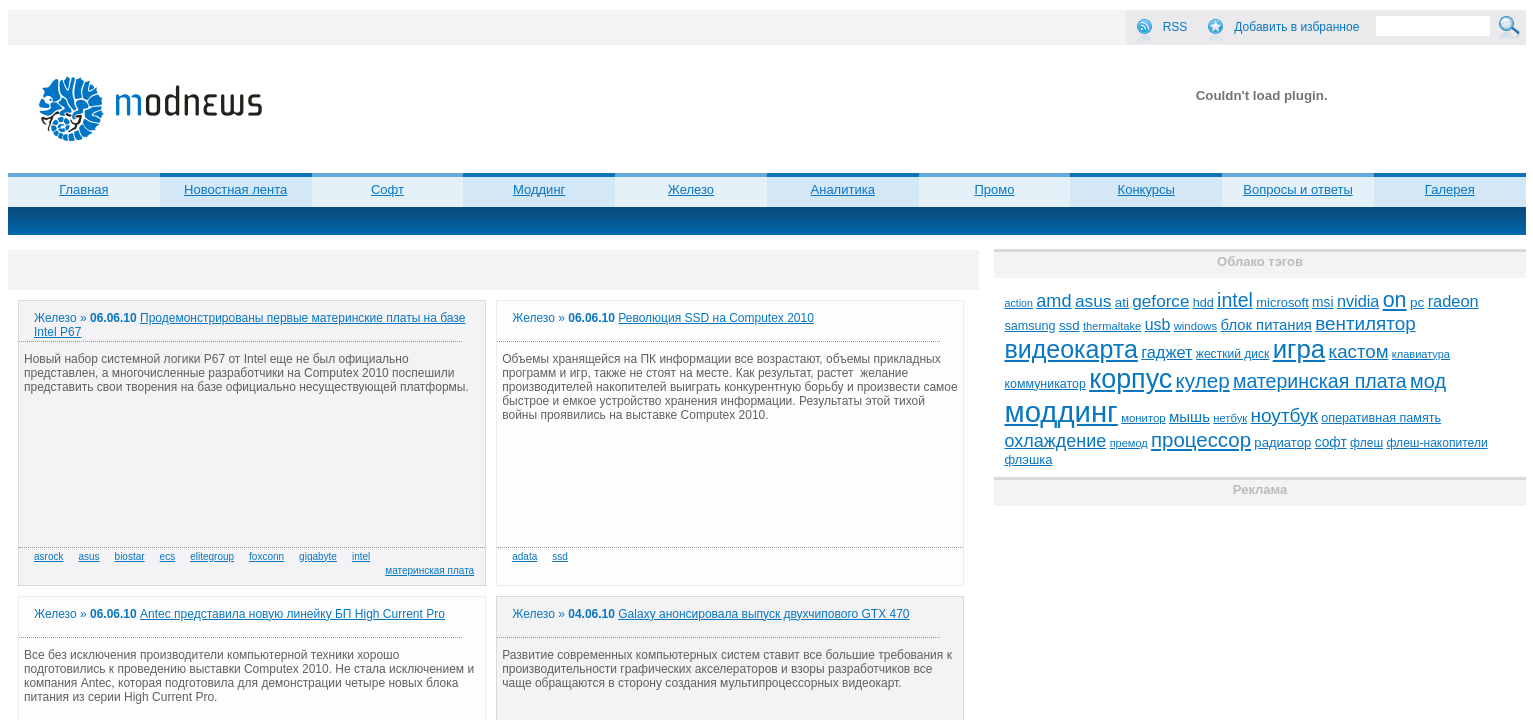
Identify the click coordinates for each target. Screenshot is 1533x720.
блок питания (1266, 325)
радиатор (1282, 442)
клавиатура (1421, 354)
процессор (1201, 440)
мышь (1189, 416)
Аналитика (843, 189)
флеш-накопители (1436, 443)
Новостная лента (235, 189)
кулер (1203, 380)
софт (1331, 442)
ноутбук (1283, 415)
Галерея (1450, 189)
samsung (1029, 326)
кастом (1359, 351)
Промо (994, 189)
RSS (1175, 27)
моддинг (1060, 411)
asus (88, 556)
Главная (83, 189)
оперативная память (1381, 418)
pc (1417, 302)
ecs (168, 556)
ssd (560, 556)
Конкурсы (1146, 189)
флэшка (1028, 459)
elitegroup (212, 556)
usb (1158, 324)
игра (1299, 349)
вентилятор (1365, 323)
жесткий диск (1232, 354)
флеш (1366, 443)
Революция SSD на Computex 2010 (716, 318)
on (1395, 300)
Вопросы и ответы (1297, 189)
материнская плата (429, 570)
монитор (1143, 418)
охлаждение (1055, 441)
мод (1428, 381)
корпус (1130, 379)
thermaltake (1112, 326)
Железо (691, 189)
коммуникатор (1044, 384)
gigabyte (318, 556)
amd (1053, 301)
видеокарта (1070, 349)
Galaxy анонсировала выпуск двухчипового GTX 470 (763, 614)
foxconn (266, 556)
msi (1322, 302)
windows (1196, 326)
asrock (48, 556)
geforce (1160, 301)
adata (524, 556)
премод (1129, 443)
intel (361, 556)
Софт (387, 189)
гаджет (1166, 352)
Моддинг (539, 189)
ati (1122, 302)
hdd (1203, 303)
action (1018, 303)
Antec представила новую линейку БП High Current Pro (292, 614)
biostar (130, 556)
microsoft (1282, 302)
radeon (1453, 301)
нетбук (1230, 418)
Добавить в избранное (1296, 27)
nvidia (1358, 301)
